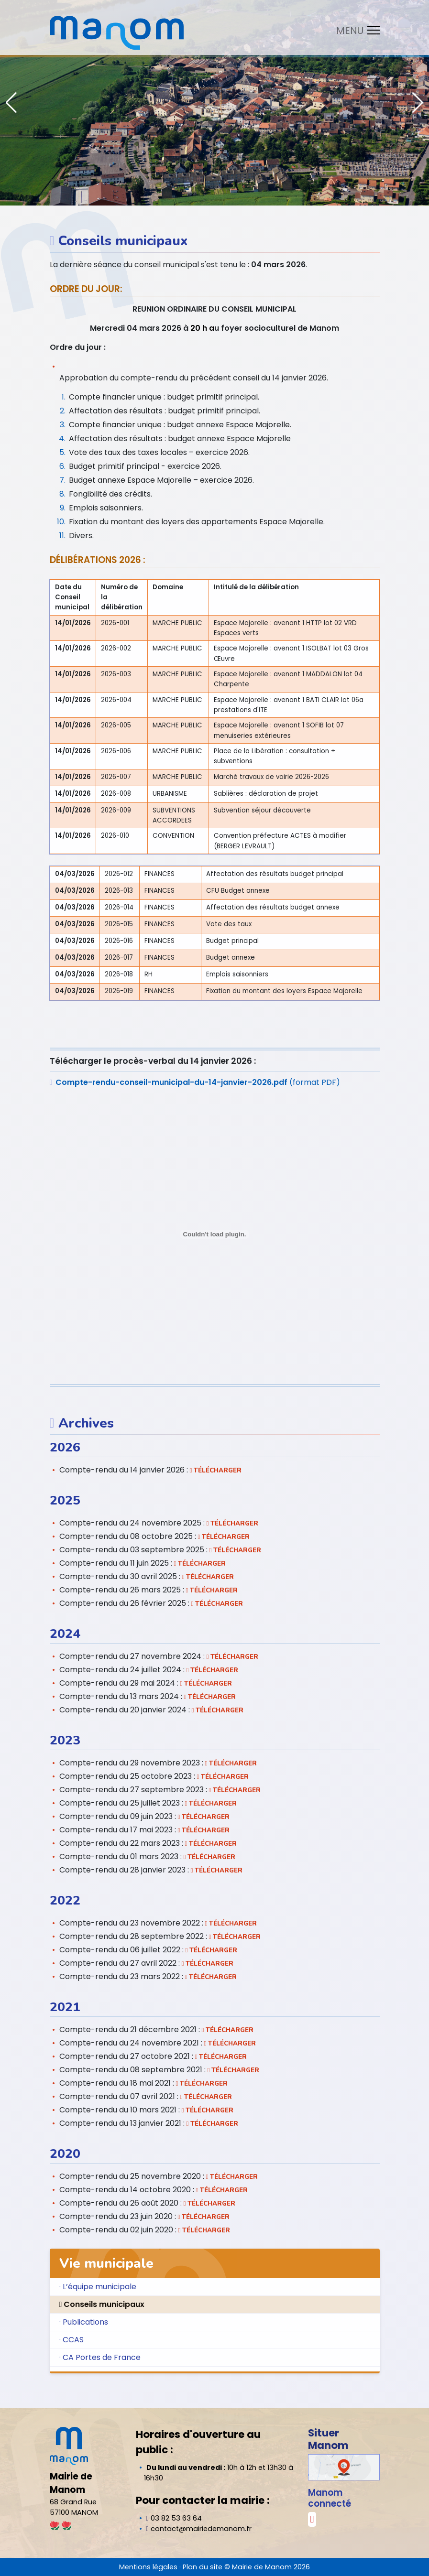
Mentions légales (148, 2567)
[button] (417, 102)
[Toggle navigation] (355, 30)
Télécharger (216, 1470)
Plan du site (202, 2567)
